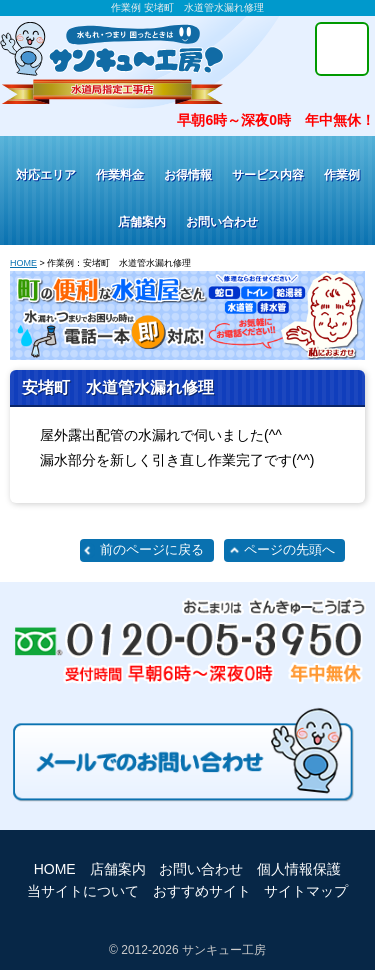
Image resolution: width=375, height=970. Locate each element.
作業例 (342, 175)
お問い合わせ (222, 222)
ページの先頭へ (289, 550)
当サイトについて (83, 891)
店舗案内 (142, 222)
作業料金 (120, 175)
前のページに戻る (152, 550)
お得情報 (188, 175)
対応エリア (46, 175)
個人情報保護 (299, 869)
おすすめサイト (202, 891)
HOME (23, 263)
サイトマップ (306, 891)
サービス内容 (268, 175)
